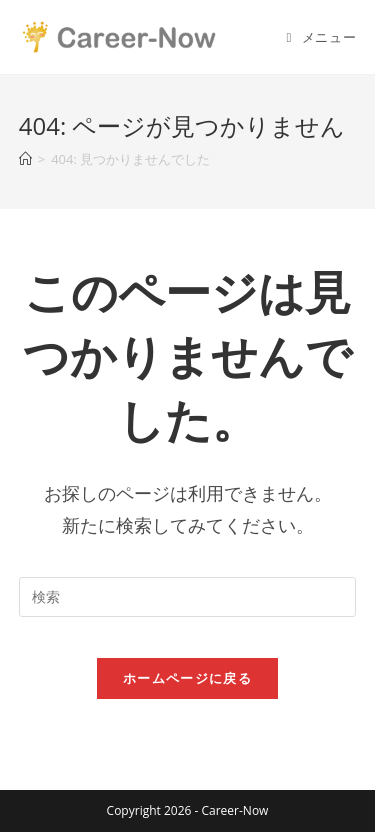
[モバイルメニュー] (322, 37)
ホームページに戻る (187, 678)
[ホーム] (25, 159)
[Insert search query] (188, 597)
